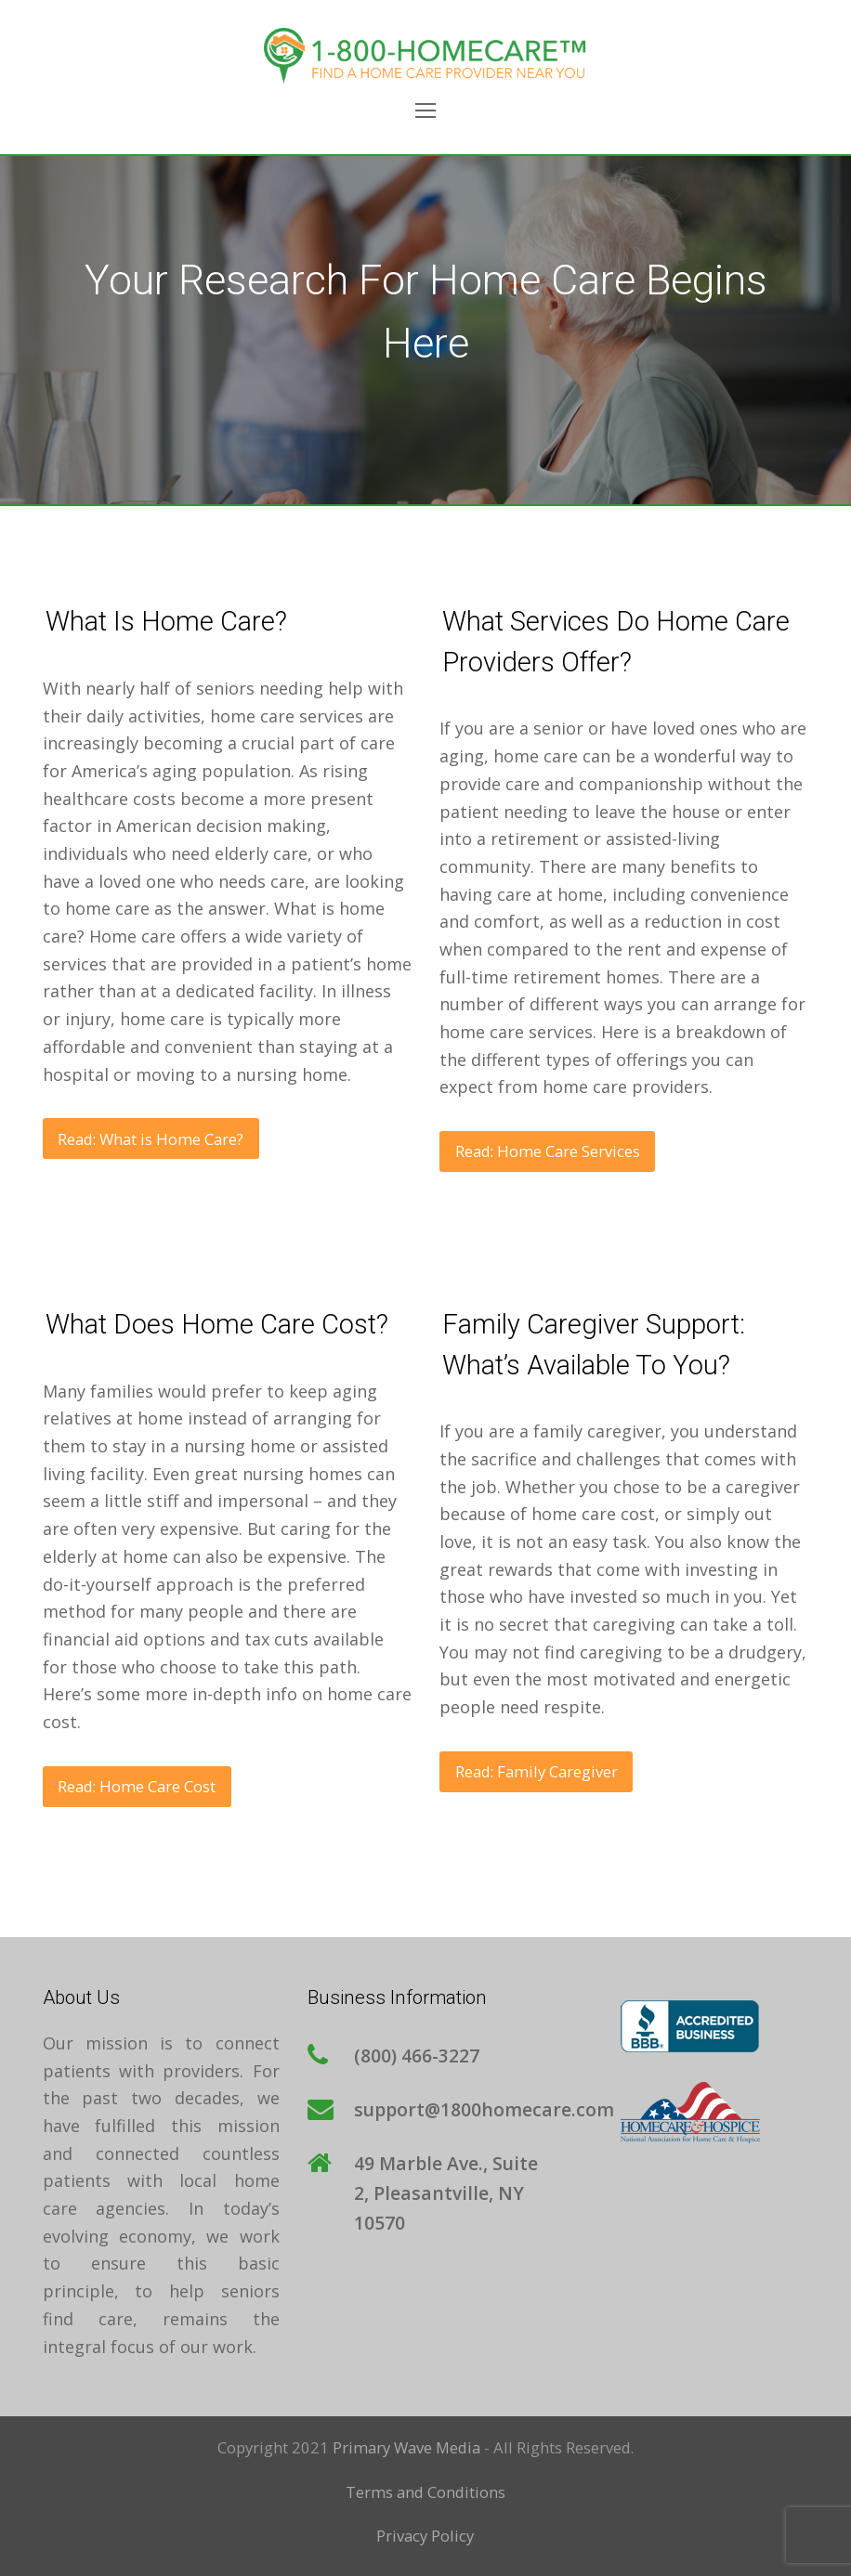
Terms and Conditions (425, 2492)
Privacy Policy (425, 2535)
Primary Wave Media (406, 2447)
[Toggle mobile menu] (425, 109)
